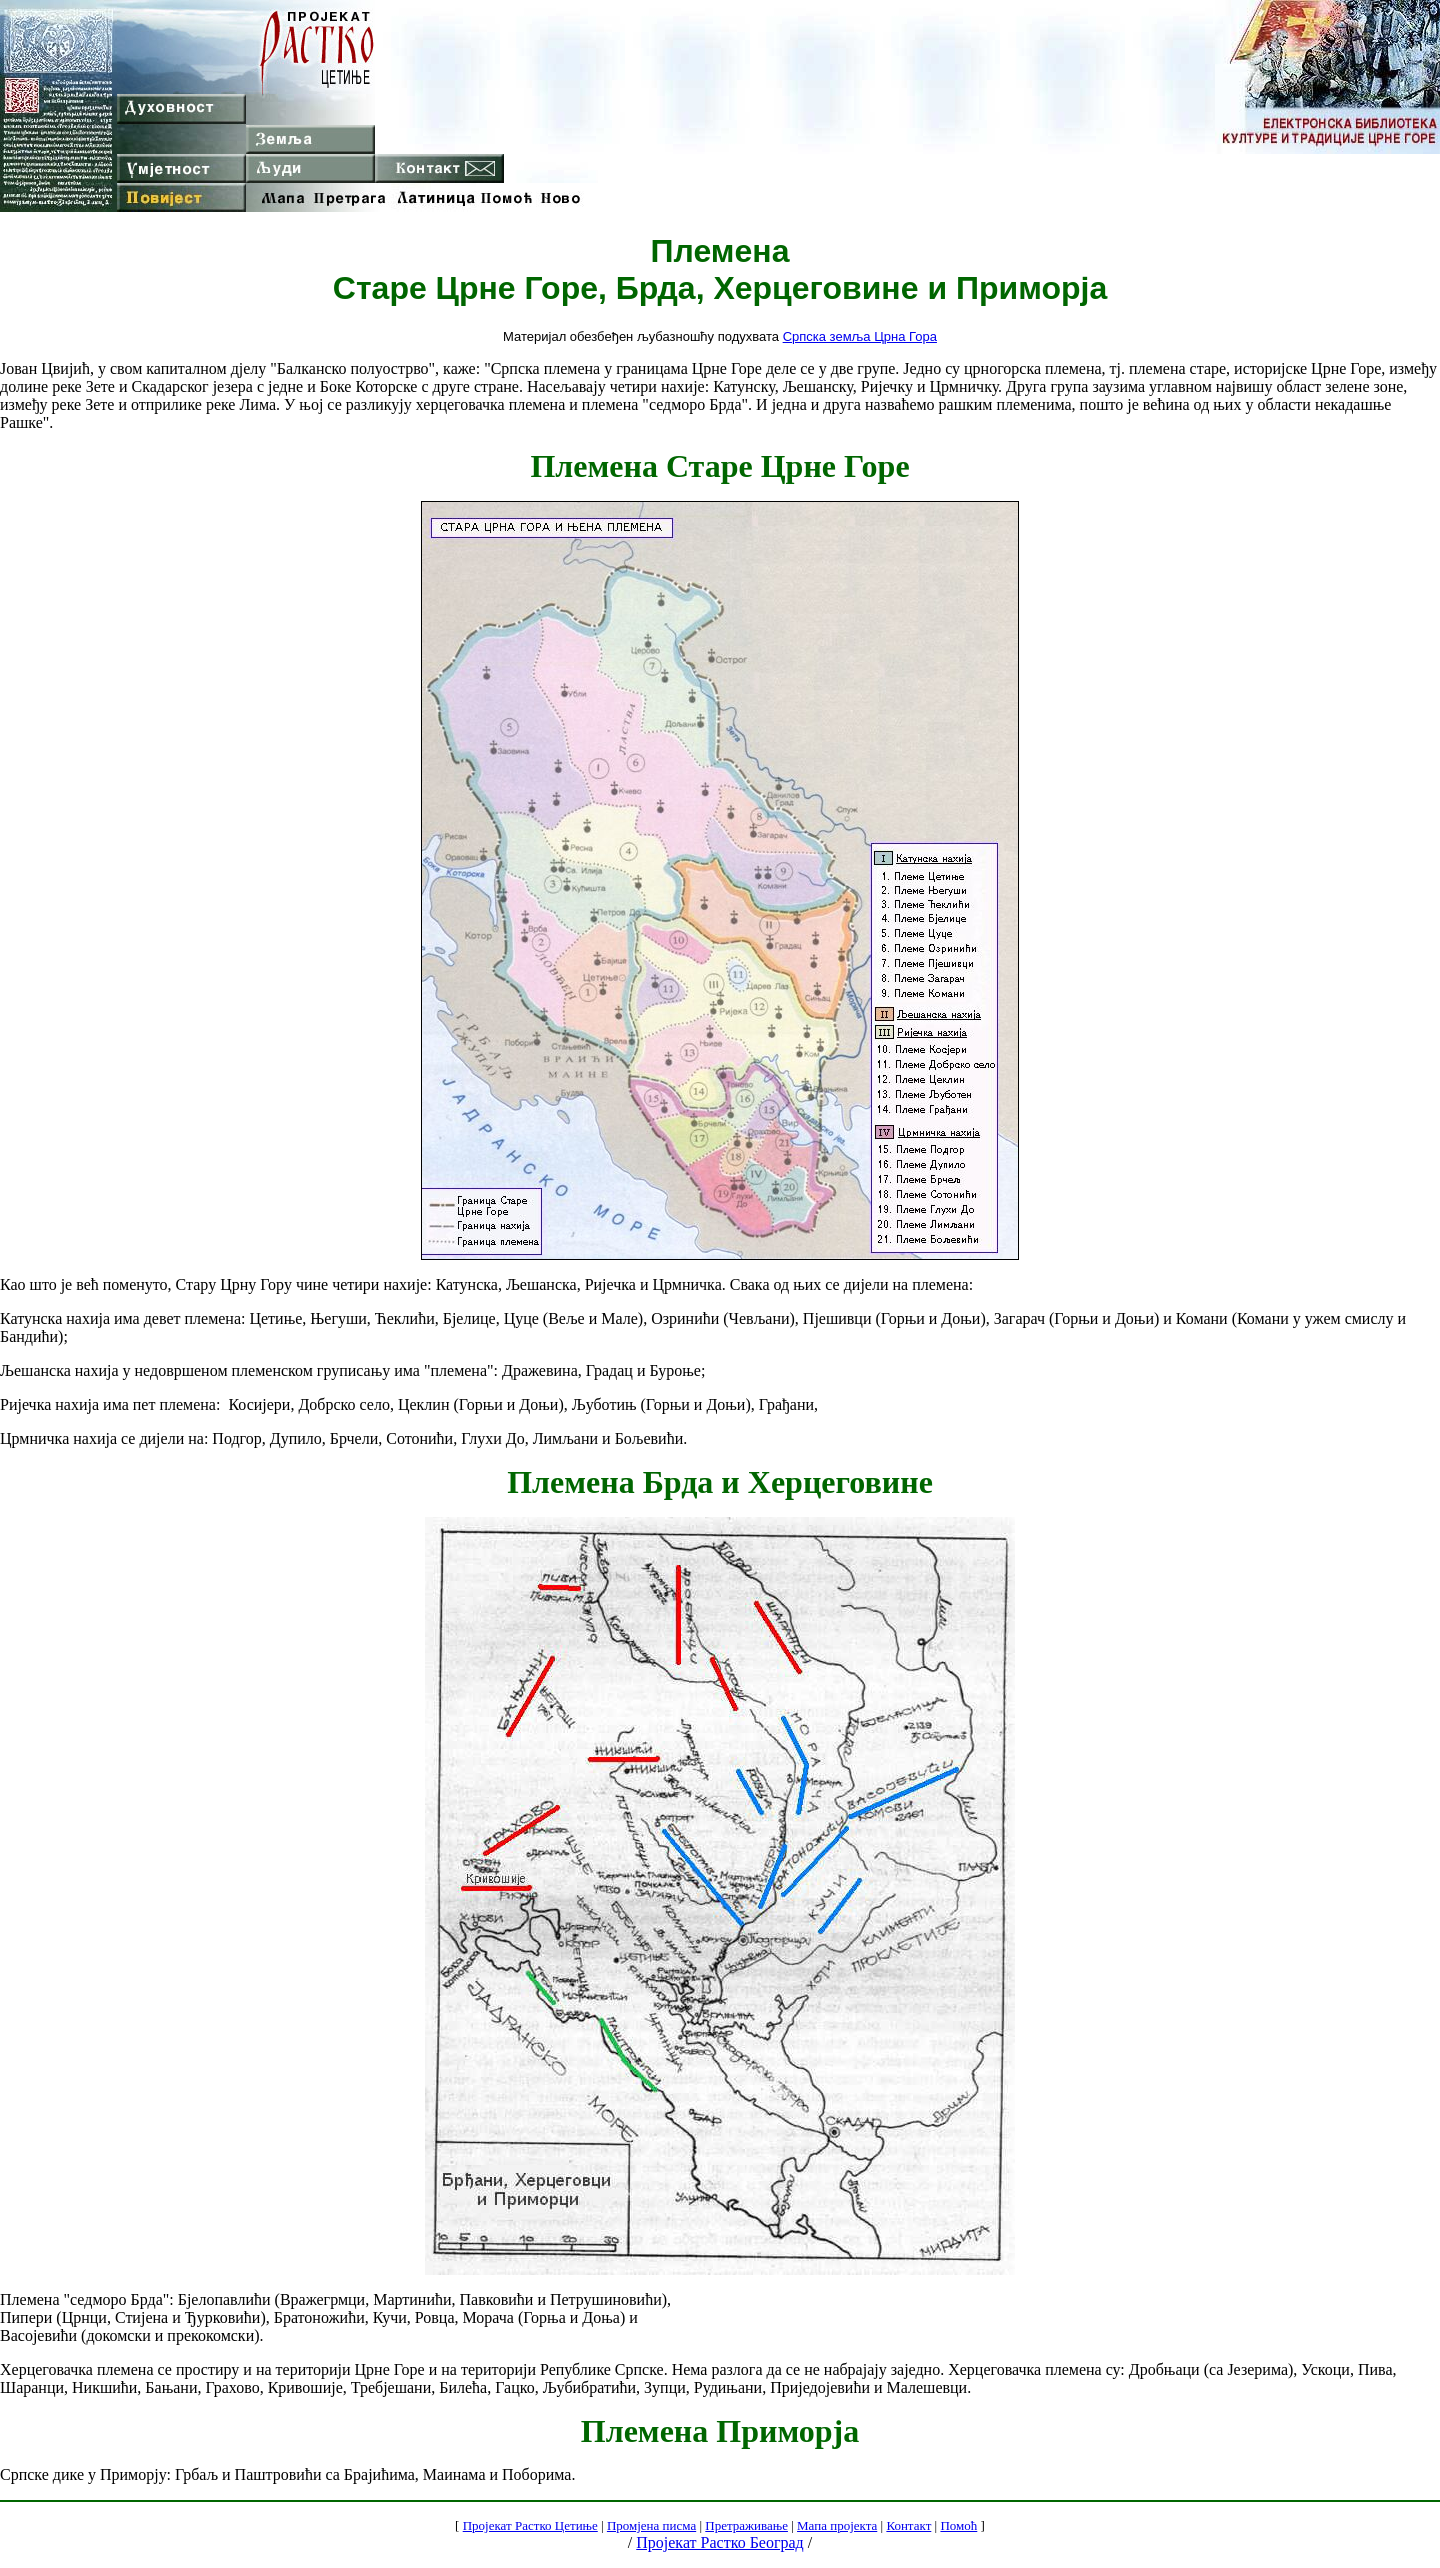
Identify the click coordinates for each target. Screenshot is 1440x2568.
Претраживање (746, 2525)
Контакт (908, 2525)
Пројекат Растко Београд (719, 2542)
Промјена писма (651, 2525)
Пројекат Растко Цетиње (530, 2525)
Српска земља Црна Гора (860, 336)
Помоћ (958, 2525)
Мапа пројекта (837, 2525)
